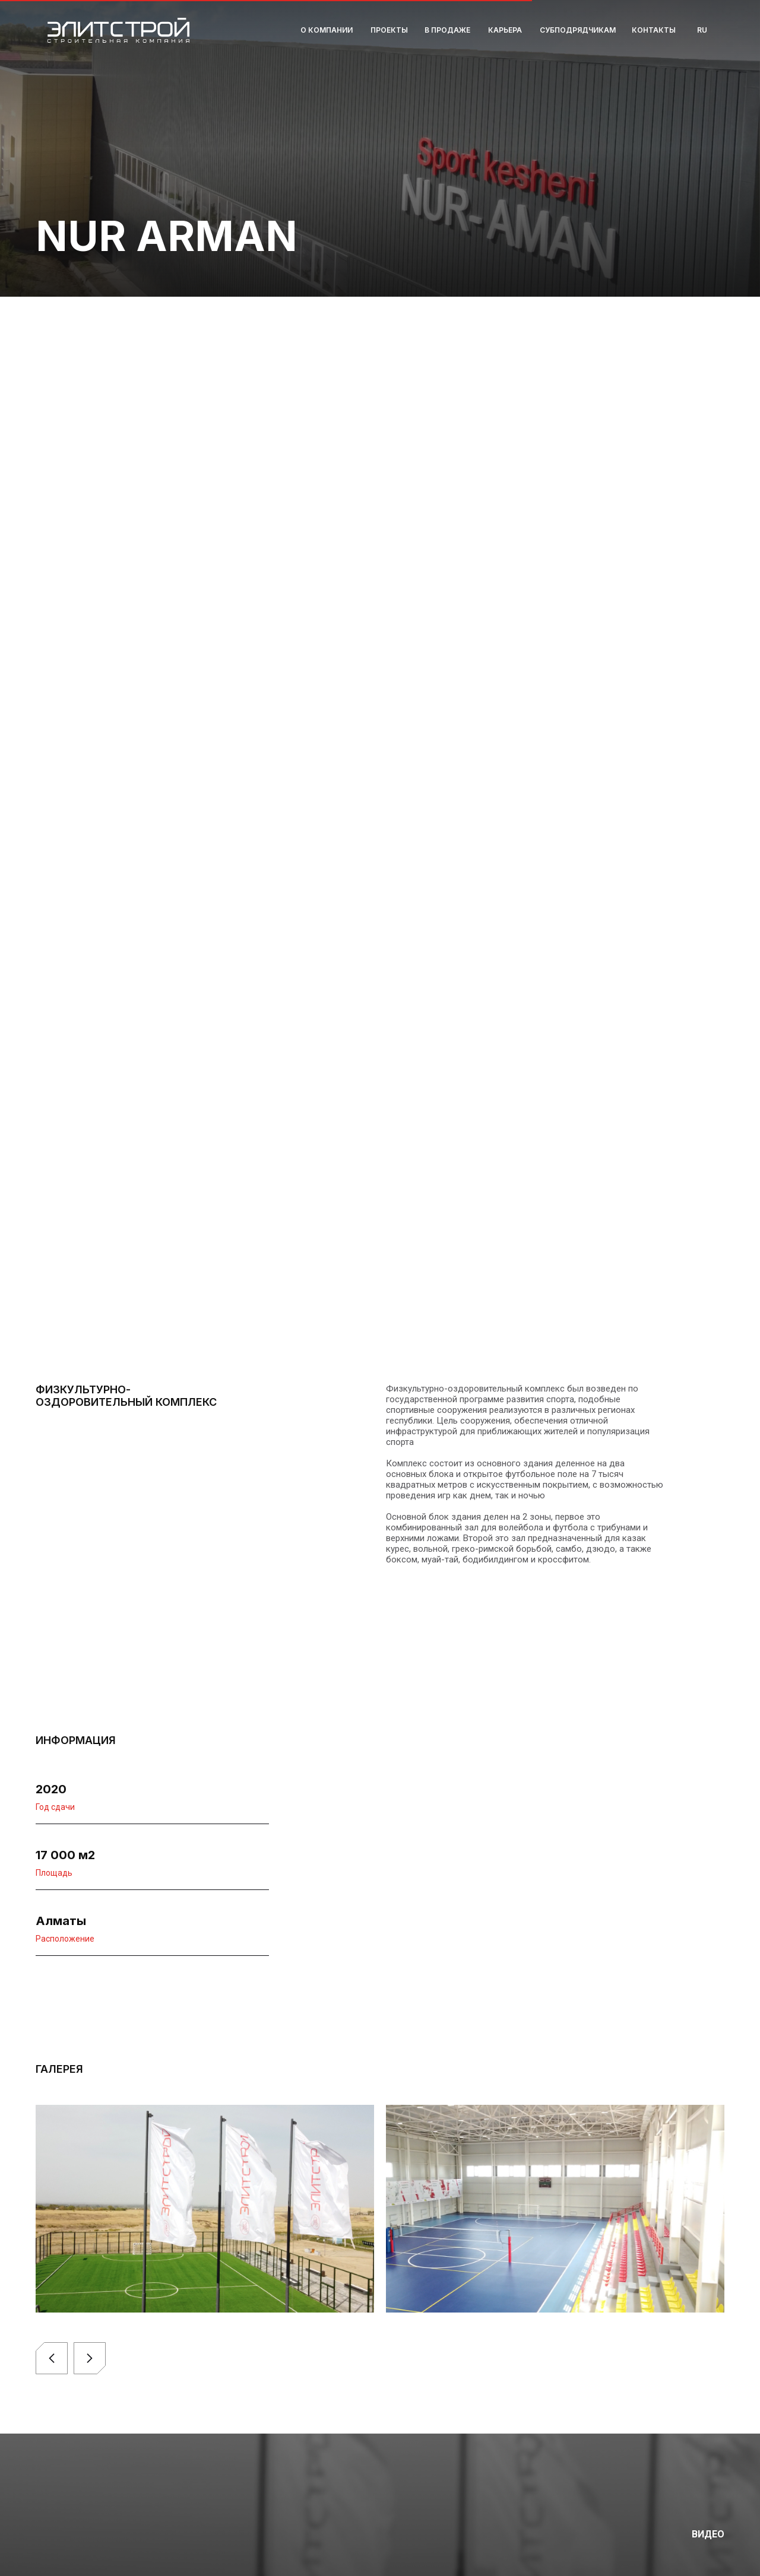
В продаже (447, 30)
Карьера (505, 30)
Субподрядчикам (578, 30)
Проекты (389, 30)
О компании (326, 30)
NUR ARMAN (166, 236)
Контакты (654, 30)
